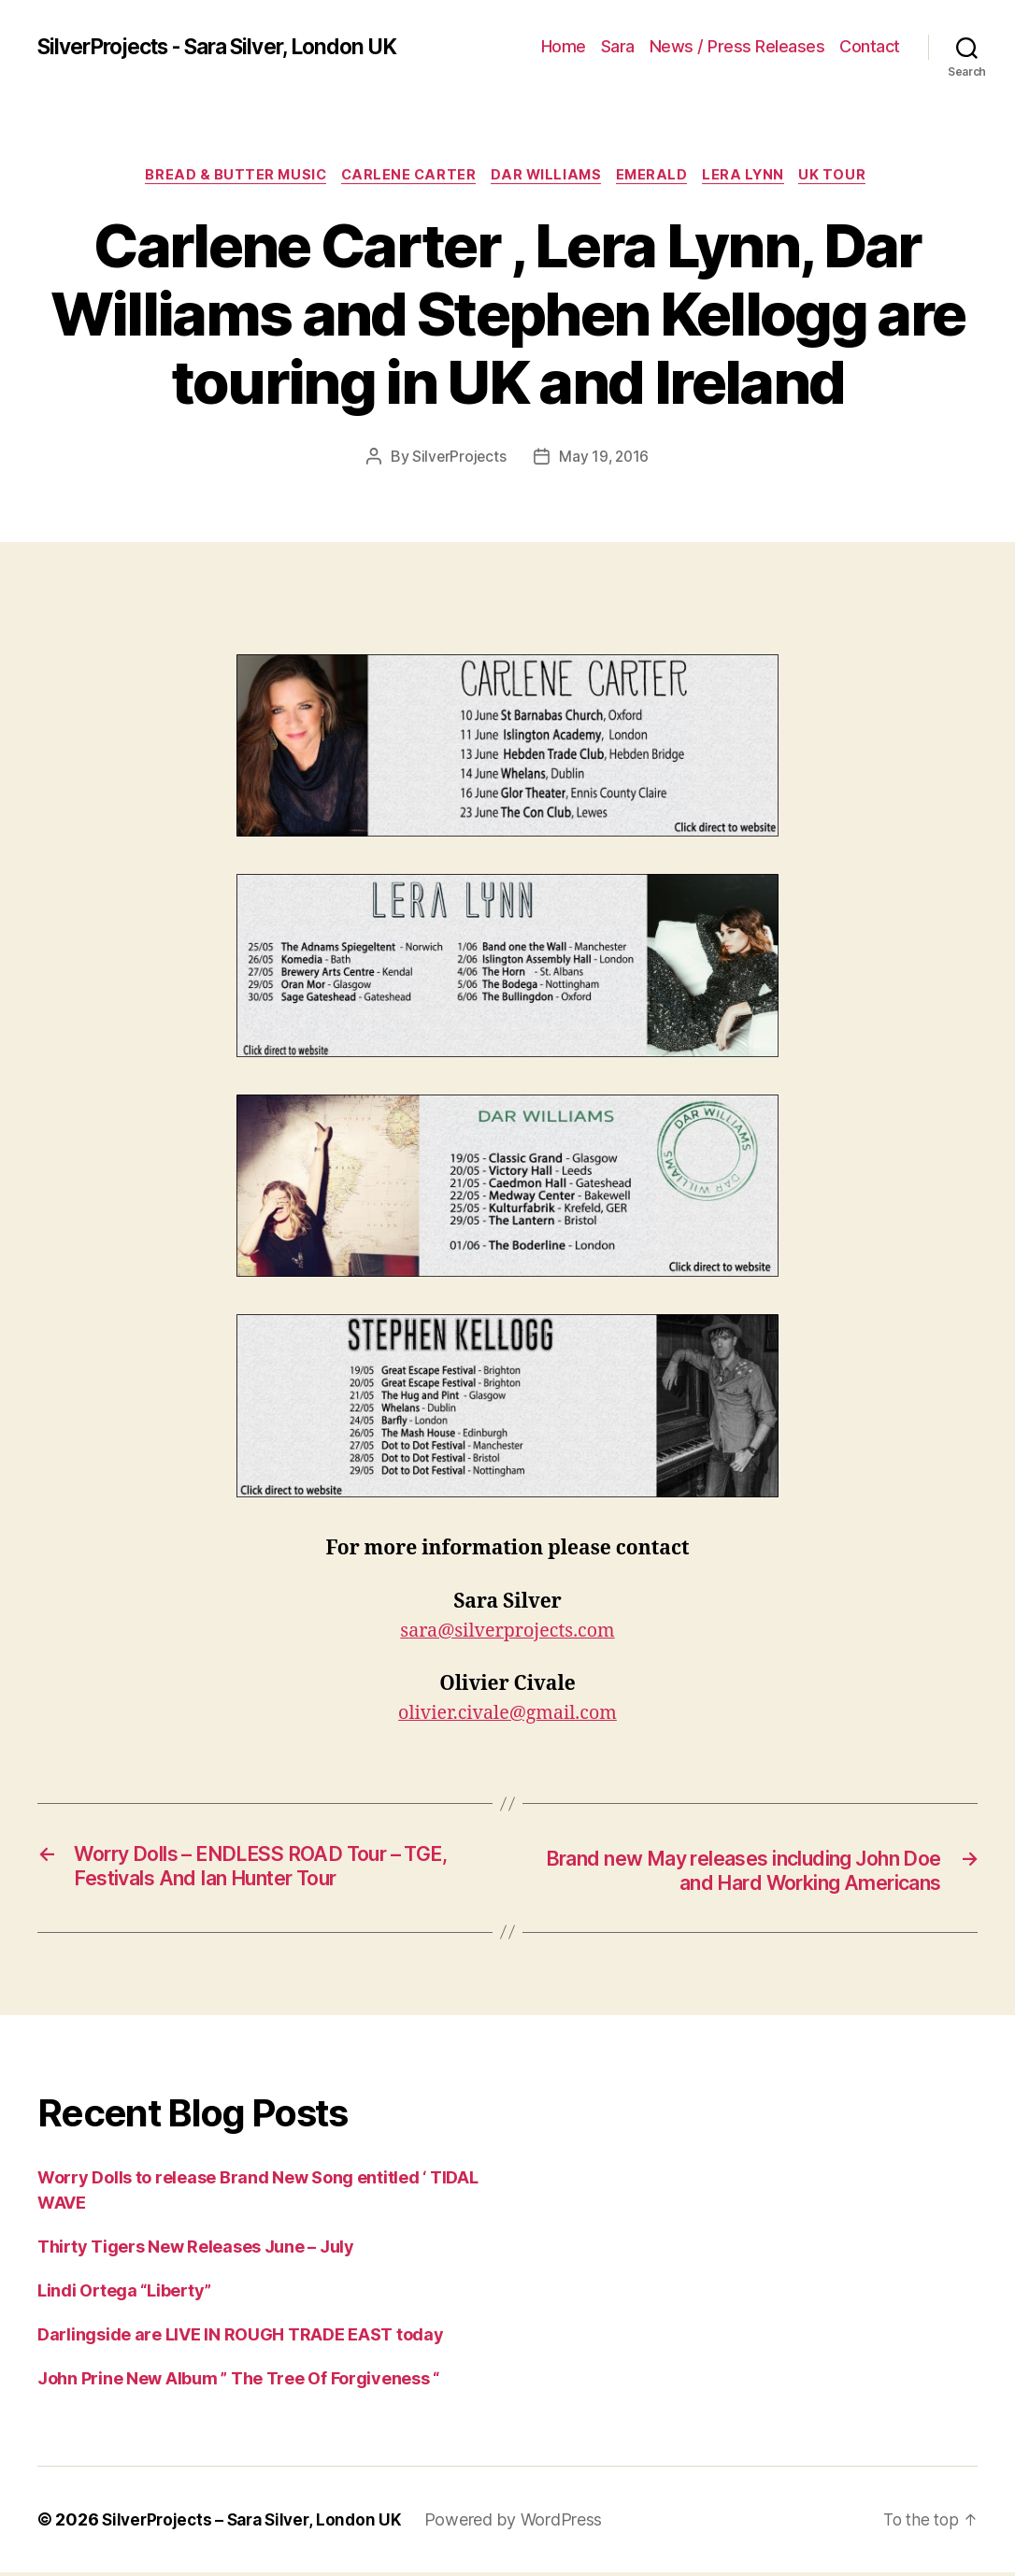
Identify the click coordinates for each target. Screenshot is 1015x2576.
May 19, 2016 (605, 458)
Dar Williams (547, 176)
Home (563, 46)
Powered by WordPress (525, 2523)
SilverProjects (458, 458)
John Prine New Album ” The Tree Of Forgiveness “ (238, 2382)
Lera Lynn (754, 176)
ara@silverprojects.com (512, 1633)
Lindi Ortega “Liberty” (124, 2294)
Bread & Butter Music (225, 176)
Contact (869, 46)
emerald (658, 176)
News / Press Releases (737, 46)
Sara (618, 46)
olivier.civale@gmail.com (507, 1715)
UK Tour (848, 176)
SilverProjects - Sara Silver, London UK (232, 47)
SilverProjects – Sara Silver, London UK (257, 2523)
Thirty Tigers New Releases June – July (195, 2250)
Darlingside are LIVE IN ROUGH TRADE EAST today (240, 2338)
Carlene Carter (404, 176)
